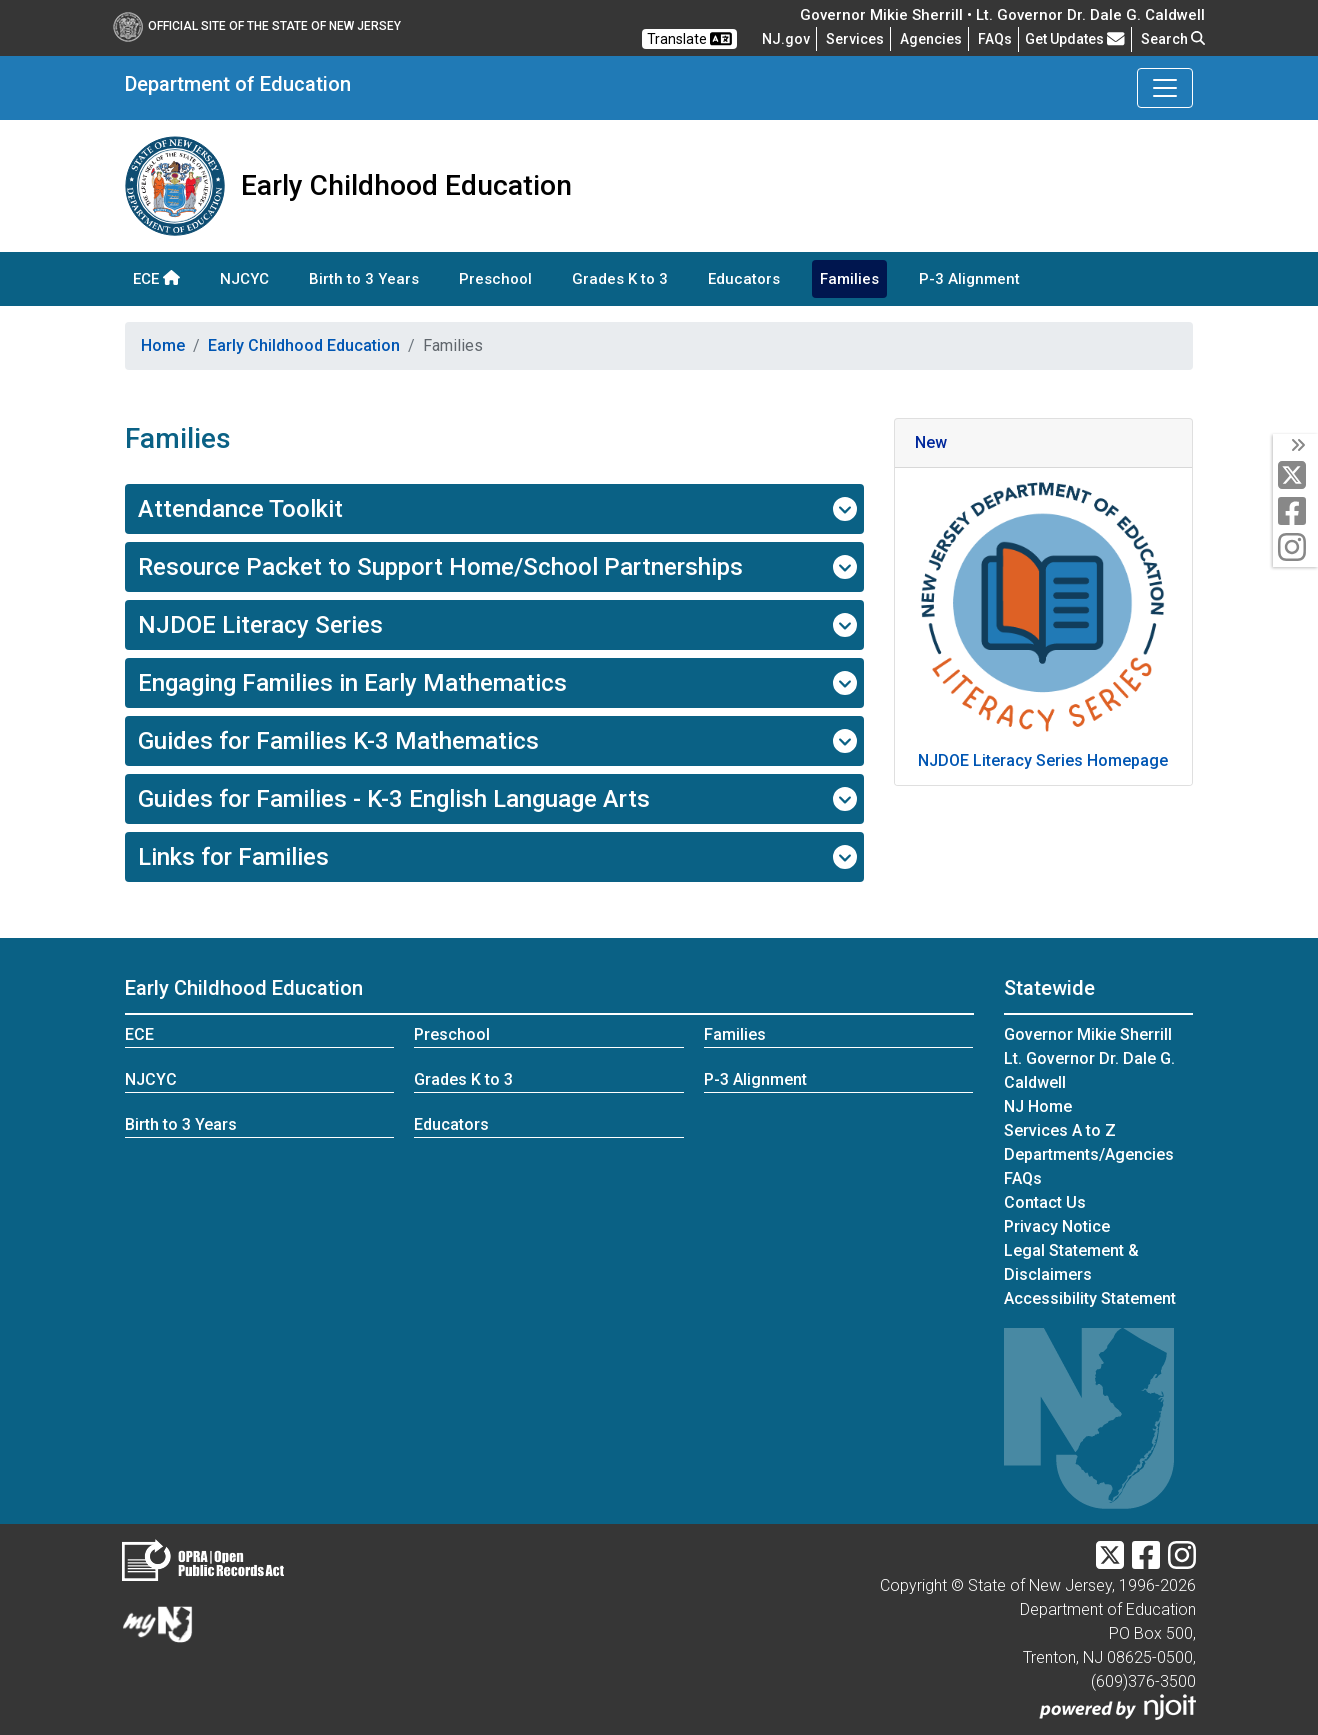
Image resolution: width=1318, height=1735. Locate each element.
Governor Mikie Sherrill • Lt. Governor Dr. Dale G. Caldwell (1002, 15)
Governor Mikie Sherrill (1088, 1034)
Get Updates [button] (1075, 39)
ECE (156, 279)
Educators (744, 279)
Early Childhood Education (304, 345)
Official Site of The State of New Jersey (257, 26)
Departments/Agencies (1089, 1154)
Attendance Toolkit (497, 509)
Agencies (931, 39)
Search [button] (1173, 39)
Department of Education (238, 84)
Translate (689, 39)
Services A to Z (1060, 1130)
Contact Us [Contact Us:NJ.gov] (1045, 1202)
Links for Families (497, 857)
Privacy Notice (1057, 1226)
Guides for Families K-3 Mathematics (497, 741)
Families (849, 279)
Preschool (495, 279)
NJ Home (1038, 1106)
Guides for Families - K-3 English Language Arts (497, 799)
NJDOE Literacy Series (497, 625)
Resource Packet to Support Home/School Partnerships (497, 567)
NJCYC (244, 279)
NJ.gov (786, 39)
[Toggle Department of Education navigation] (1165, 88)
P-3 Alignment (969, 279)
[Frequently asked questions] (995, 39)
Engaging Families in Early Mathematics (497, 683)
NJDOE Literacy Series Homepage (1043, 760)
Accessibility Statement (1090, 1298)
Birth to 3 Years (364, 279)
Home (163, 345)
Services (855, 39)
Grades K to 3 (620, 279)
